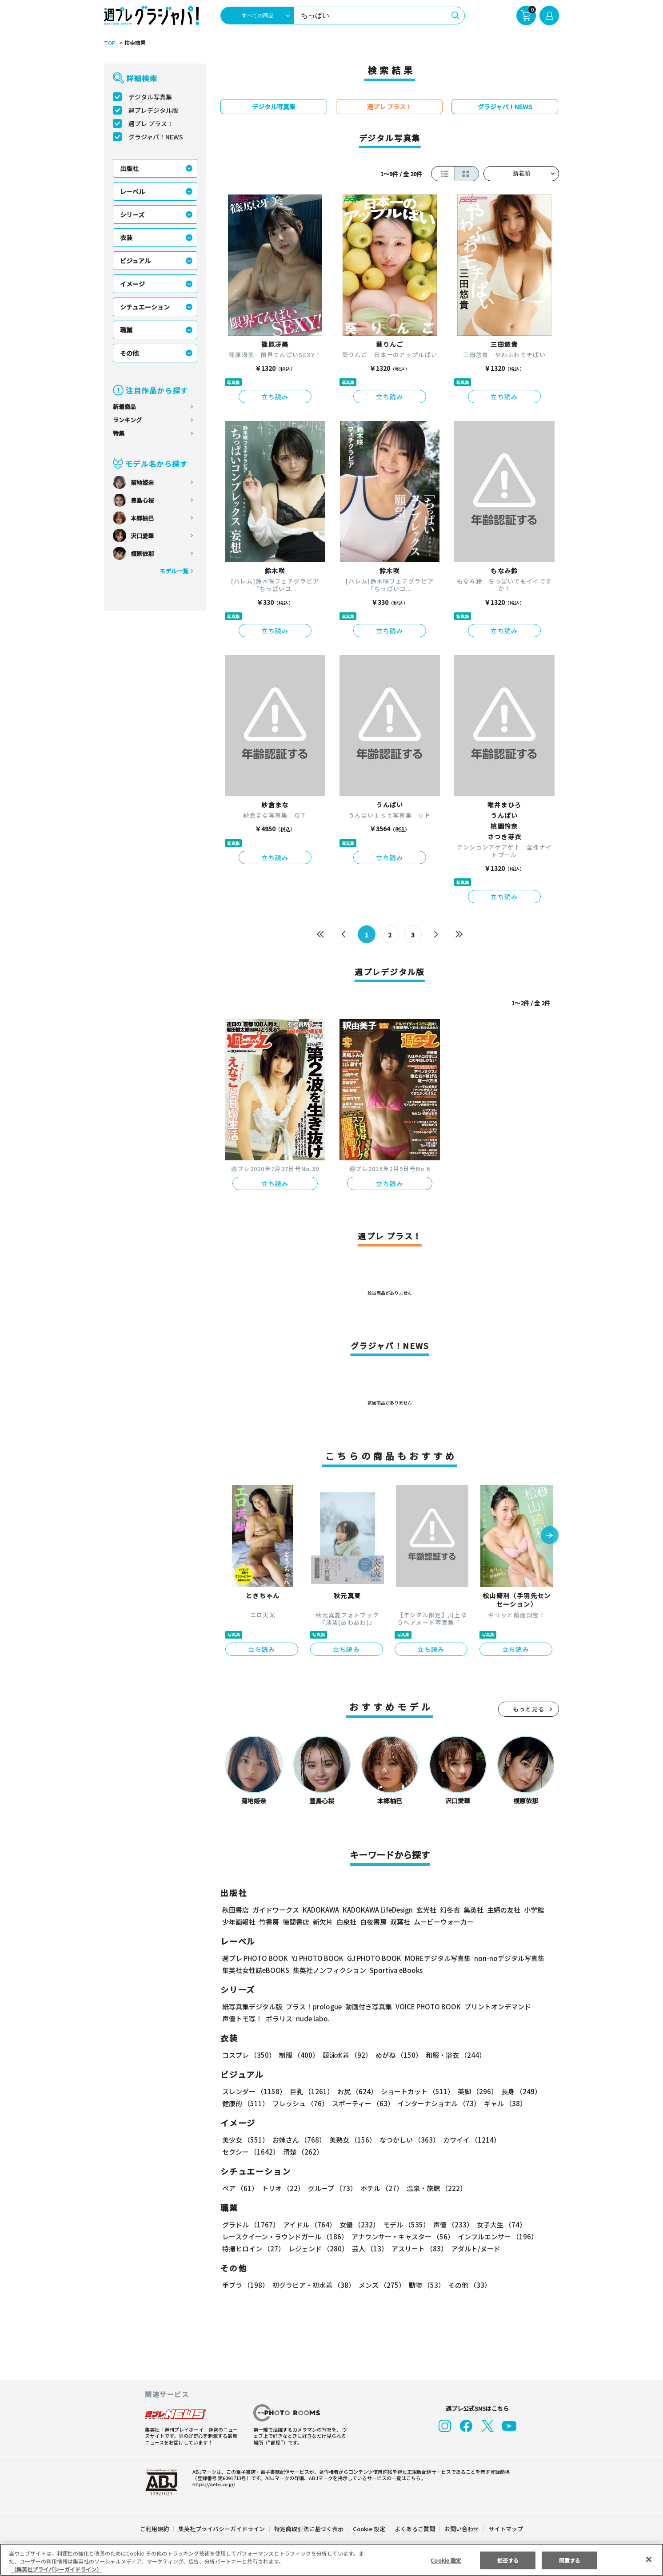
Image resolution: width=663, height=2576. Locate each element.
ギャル (503, 2103)
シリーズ (132, 214)
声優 (449, 2224)
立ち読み (275, 396)
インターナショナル (437, 2103)
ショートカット (414, 2091)
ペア (240, 2188)
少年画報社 (239, 1921)
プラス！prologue (313, 2006)
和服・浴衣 (452, 2055)
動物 (424, 2285)
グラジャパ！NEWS (155, 136)
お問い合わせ (461, 2529)
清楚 (241, 2151)
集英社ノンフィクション (328, 1970)
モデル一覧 (174, 571)
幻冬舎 (449, 1909)
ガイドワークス (275, 1909)
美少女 (245, 2139)
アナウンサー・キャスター (402, 2236)
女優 (357, 2224)
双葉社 (400, 1921)
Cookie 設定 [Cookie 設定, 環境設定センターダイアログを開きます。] (446, 2560)
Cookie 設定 (369, 2529)
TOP (109, 43)
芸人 (368, 2248)
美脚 (473, 2091)
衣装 (126, 237)
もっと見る (529, 1709)
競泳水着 (345, 2055)
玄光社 (425, 1909)
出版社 (129, 168)
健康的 (245, 2103)
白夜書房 (373, 1921)
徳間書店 (296, 1921)
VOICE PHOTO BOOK (425, 2006)
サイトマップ (505, 2529)
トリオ (282, 2188)
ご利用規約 (154, 2529)
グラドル (250, 2224)
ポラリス (279, 2018)
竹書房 (269, 1921)
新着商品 (124, 406)
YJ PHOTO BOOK (315, 1958)
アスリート (417, 2248)
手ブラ (245, 2285)
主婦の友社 (502, 1909)
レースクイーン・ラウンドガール (284, 2236)
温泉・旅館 (434, 2188)
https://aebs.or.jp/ (212, 2484)
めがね (396, 2055)
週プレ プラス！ (150, 123)
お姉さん (298, 2139)
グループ (331, 2188)
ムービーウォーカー (444, 1921)
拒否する (508, 2560)
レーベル (132, 191)
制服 (297, 2055)
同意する (569, 2560)
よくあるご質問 (414, 2529)
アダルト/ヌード (473, 2248)
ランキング (127, 420)
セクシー (528, 2139)
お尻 (354, 2091)
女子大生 (497, 2224)
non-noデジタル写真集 (503, 1958)
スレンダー (253, 2091)
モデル (404, 2224)
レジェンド (317, 2248)
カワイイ (468, 2139)
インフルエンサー (496, 2236)
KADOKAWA (321, 1909)
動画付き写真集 (367, 2006)
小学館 (533, 1909)
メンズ (380, 2285)
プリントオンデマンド (493, 2006)
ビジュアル (135, 260)
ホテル (380, 2188)
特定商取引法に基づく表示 (309, 2529)
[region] (331, 2560)
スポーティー (361, 2103)
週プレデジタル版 (153, 110)
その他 (129, 353)
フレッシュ (299, 2103)
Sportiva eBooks (393, 1970)
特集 (118, 433)
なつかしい (406, 2139)
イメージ (132, 283)
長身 (516, 2091)
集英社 (472, 1909)
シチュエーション (145, 306)
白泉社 (346, 1921)
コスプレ (248, 2055)
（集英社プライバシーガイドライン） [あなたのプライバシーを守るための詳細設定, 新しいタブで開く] (56, 2569)
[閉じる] (649, 2559)
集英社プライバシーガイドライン (222, 2529)
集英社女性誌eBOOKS (255, 1970)
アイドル (308, 2224)
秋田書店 (235, 1909)
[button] (549, 1536)
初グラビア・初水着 (313, 2285)
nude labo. (312, 2018)
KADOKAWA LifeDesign (377, 1909)
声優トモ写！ (242, 2018)
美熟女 (351, 2139)
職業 (126, 329)
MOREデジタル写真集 (432, 1958)
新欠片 (323, 1921)
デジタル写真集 (150, 96)
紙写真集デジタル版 (252, 2006)
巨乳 (310, 2091)
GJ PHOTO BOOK (370, 1958)
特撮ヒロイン (253, 2248)
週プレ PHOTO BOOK (254, 1958)
